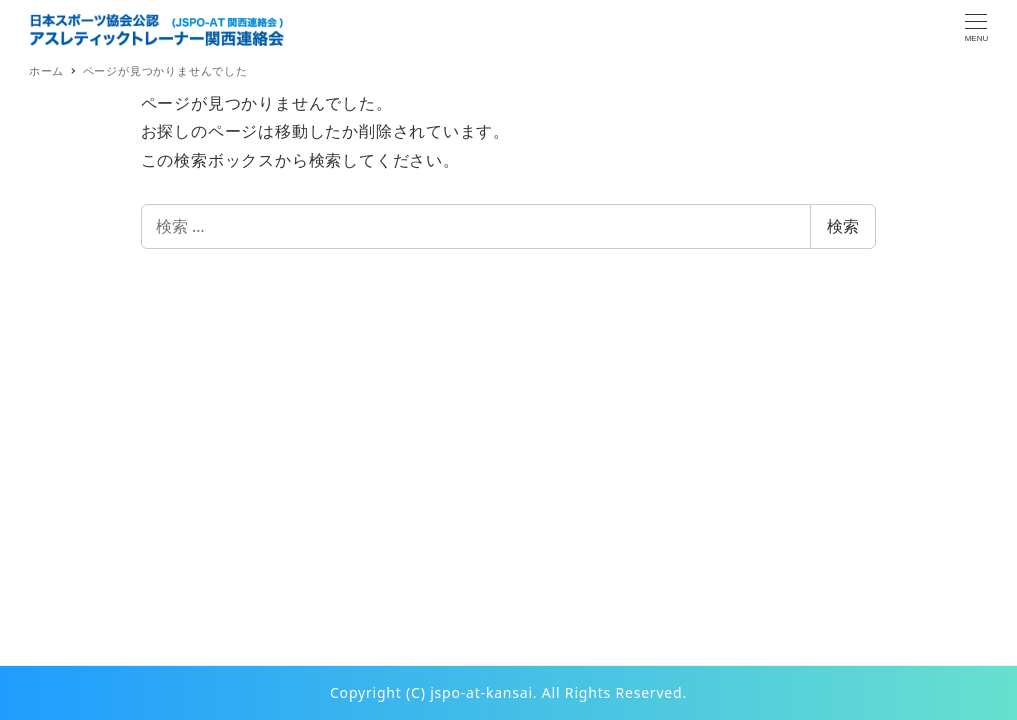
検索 (843, 226)
